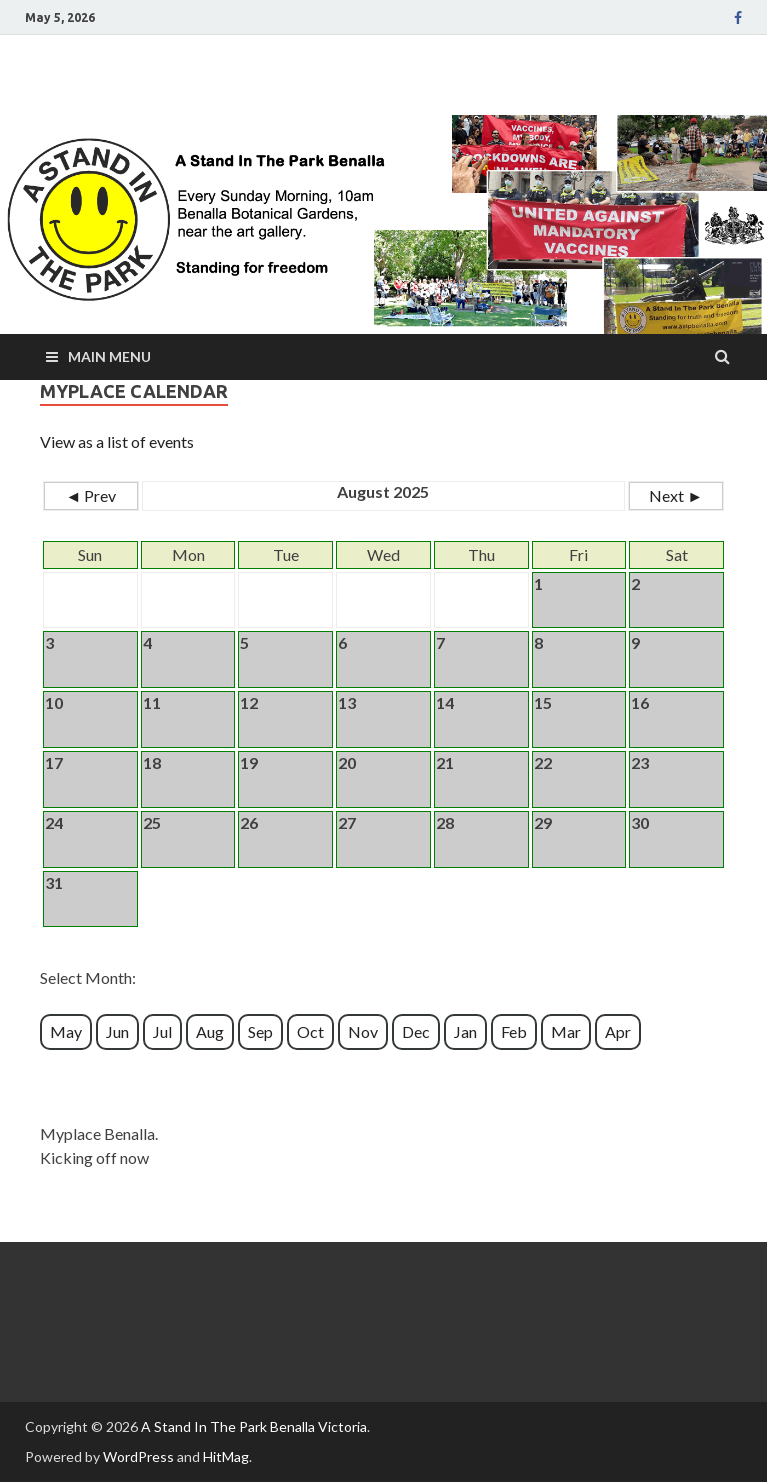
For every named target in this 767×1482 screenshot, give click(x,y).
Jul (162, 1031)
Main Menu (109, 356)
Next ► (676, 495)
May (66, 1031)
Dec (416, 1031)
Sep (260, 1031)
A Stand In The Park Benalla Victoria (254, 1426)
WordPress (138, 1456)
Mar (566, 1031)
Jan (465, 1031)
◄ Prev (91, 495)
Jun (117, 1031)
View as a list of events (117, 441)
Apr (618, 1031)
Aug (210, 1031)
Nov (363, 1031)
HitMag (226, 1456)
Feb (514, 1031)
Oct (310, 1031)
